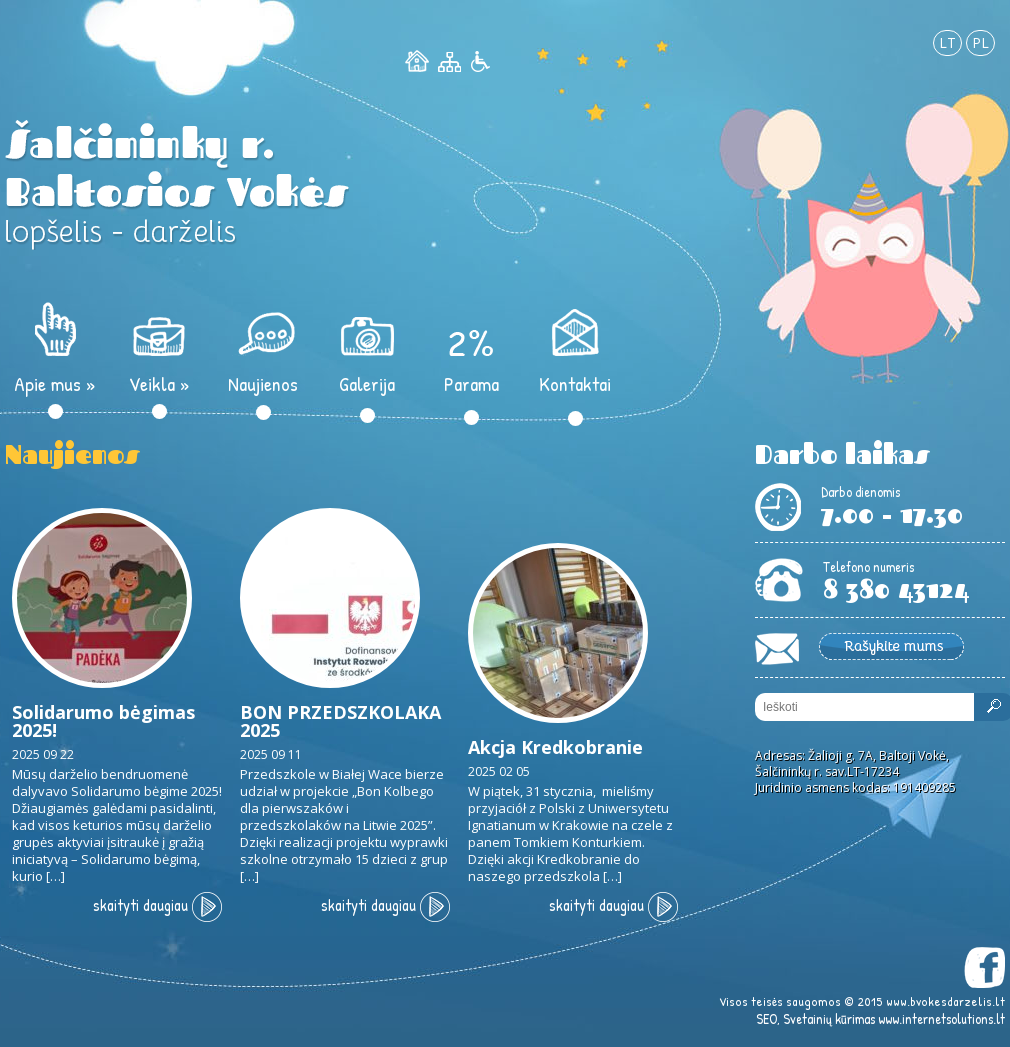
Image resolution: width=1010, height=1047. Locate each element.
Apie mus (55, 383)
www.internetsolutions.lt (941, 1018)
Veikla (159, 383)
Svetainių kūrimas (829, 1018)
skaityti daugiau (157, 905)
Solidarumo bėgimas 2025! (103, 721)
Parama (471, 383)
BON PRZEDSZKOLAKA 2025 (340, 721)
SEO (766, 1018)
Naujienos (263, 383)
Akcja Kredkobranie (555, 747)
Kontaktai (575, 383)
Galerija (367, 383)
